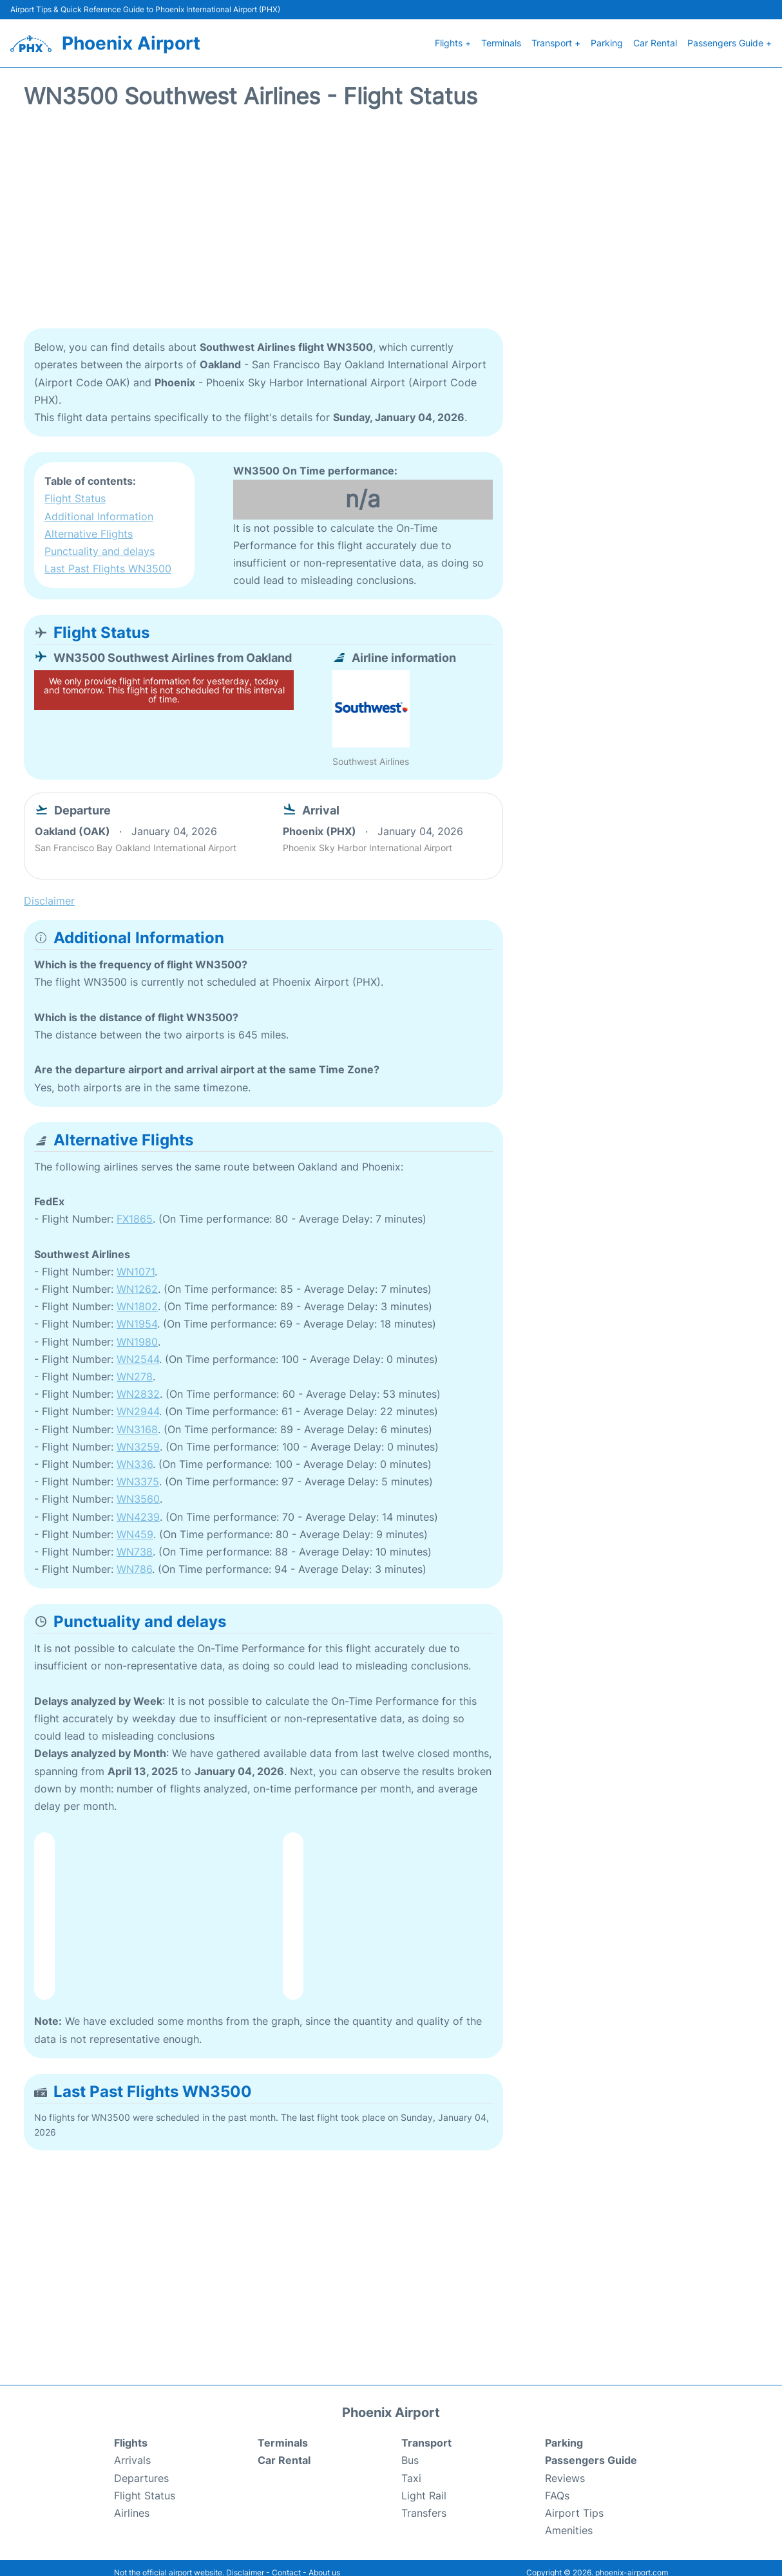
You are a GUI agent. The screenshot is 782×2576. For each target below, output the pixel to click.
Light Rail (423, 2485)
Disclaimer (245, 2563)
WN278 (135, 1366)
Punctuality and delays (99, 540)
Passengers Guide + (729, 37)
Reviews (565, 2467)
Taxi (411, 2467)
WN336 (135, 1453)
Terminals (501, 37)
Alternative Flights (88, 523)
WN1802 (137, 1296)
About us (324, 2563)
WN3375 (138, 1471)
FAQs (557, 2485)
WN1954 (137, 1314)
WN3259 (138, 1436)
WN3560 (138, 1489)
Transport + (555, 37)
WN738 (135, 1541)
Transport (426, 2433)
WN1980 (137, 1331)
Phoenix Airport (131, 38)
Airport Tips (574, 2502)
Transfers (423, 2502)
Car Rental (655, 37)
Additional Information (98, 506)
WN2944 (138, 1401)
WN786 (134, 1559)
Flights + (453, 37)
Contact (286, 2563)
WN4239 (138, 1506)
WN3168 (137, 1419)
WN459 (135, 1524)
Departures (141, 2467)
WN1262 (137, 1279)
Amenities (569, 2520)
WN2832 (138, 1384)
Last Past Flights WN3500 (107, 558)
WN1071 (136, 1261)
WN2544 (138, 1348)
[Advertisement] (391, 216)
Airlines (131, 2502)
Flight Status (75, 488)
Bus (410, 2450)
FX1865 (135, 1209)
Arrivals (132, 2450)
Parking (607, 37)
